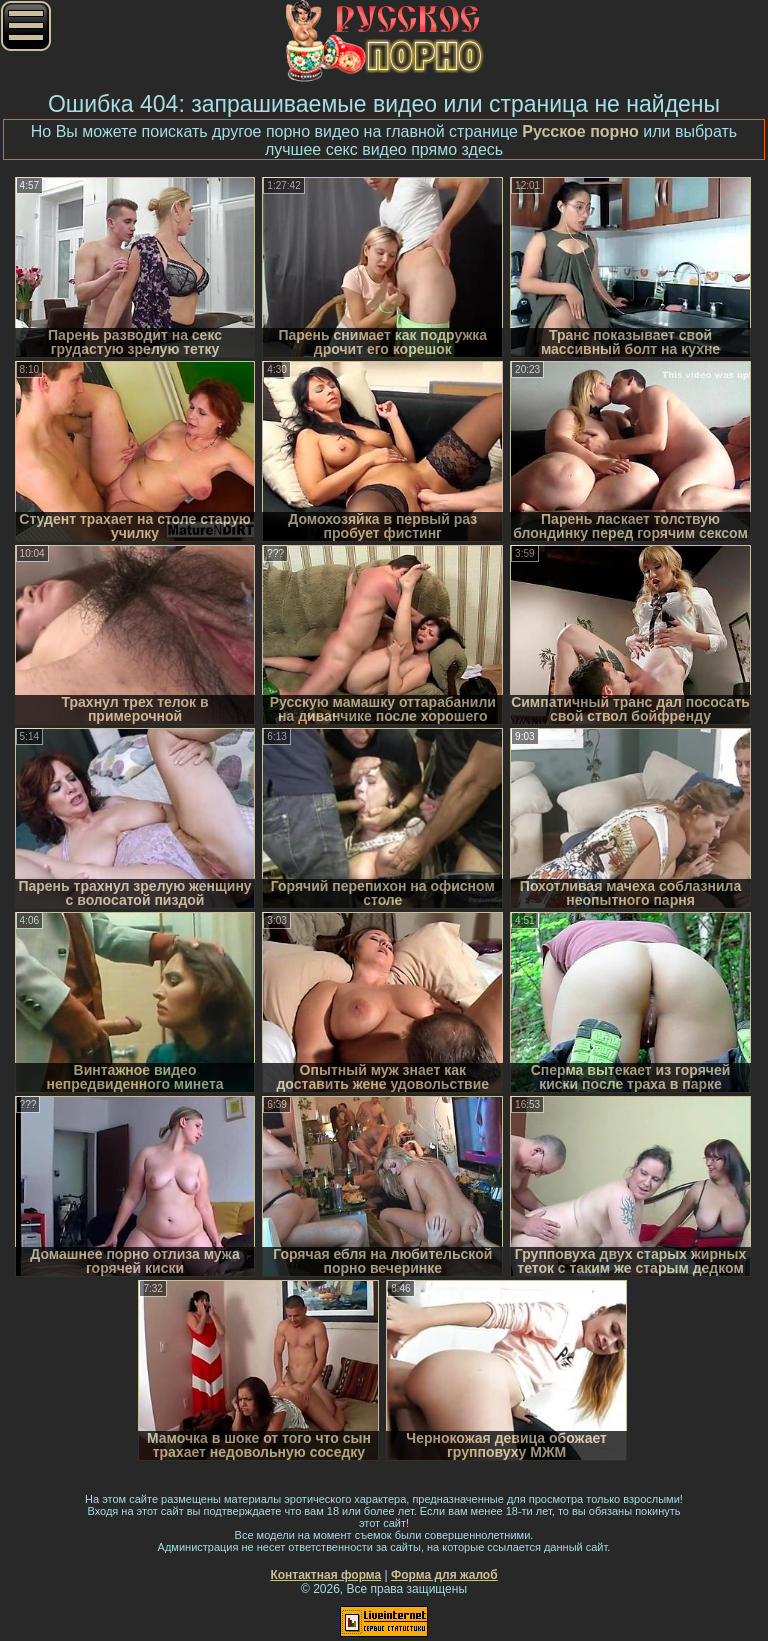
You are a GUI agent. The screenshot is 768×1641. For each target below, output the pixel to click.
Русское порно (580, 131)
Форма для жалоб (444, 1575)
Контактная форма (325, 1575)
